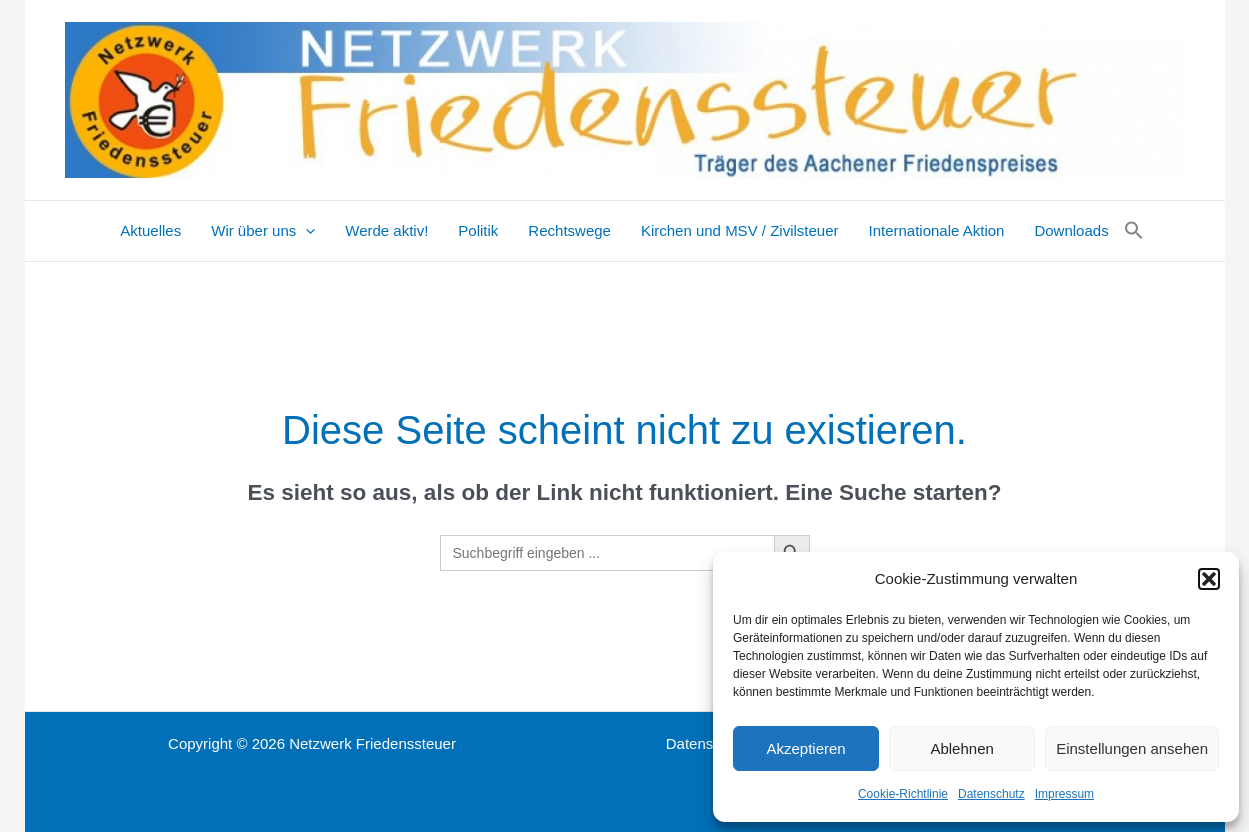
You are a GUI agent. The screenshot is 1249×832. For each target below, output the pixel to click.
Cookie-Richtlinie (903, 794)
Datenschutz (991, 794)
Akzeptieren (805, 748)
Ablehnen (961, 748)
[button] (1209, 579)
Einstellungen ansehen (1132, 748)
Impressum (1064, 794)
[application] (305, 231)
